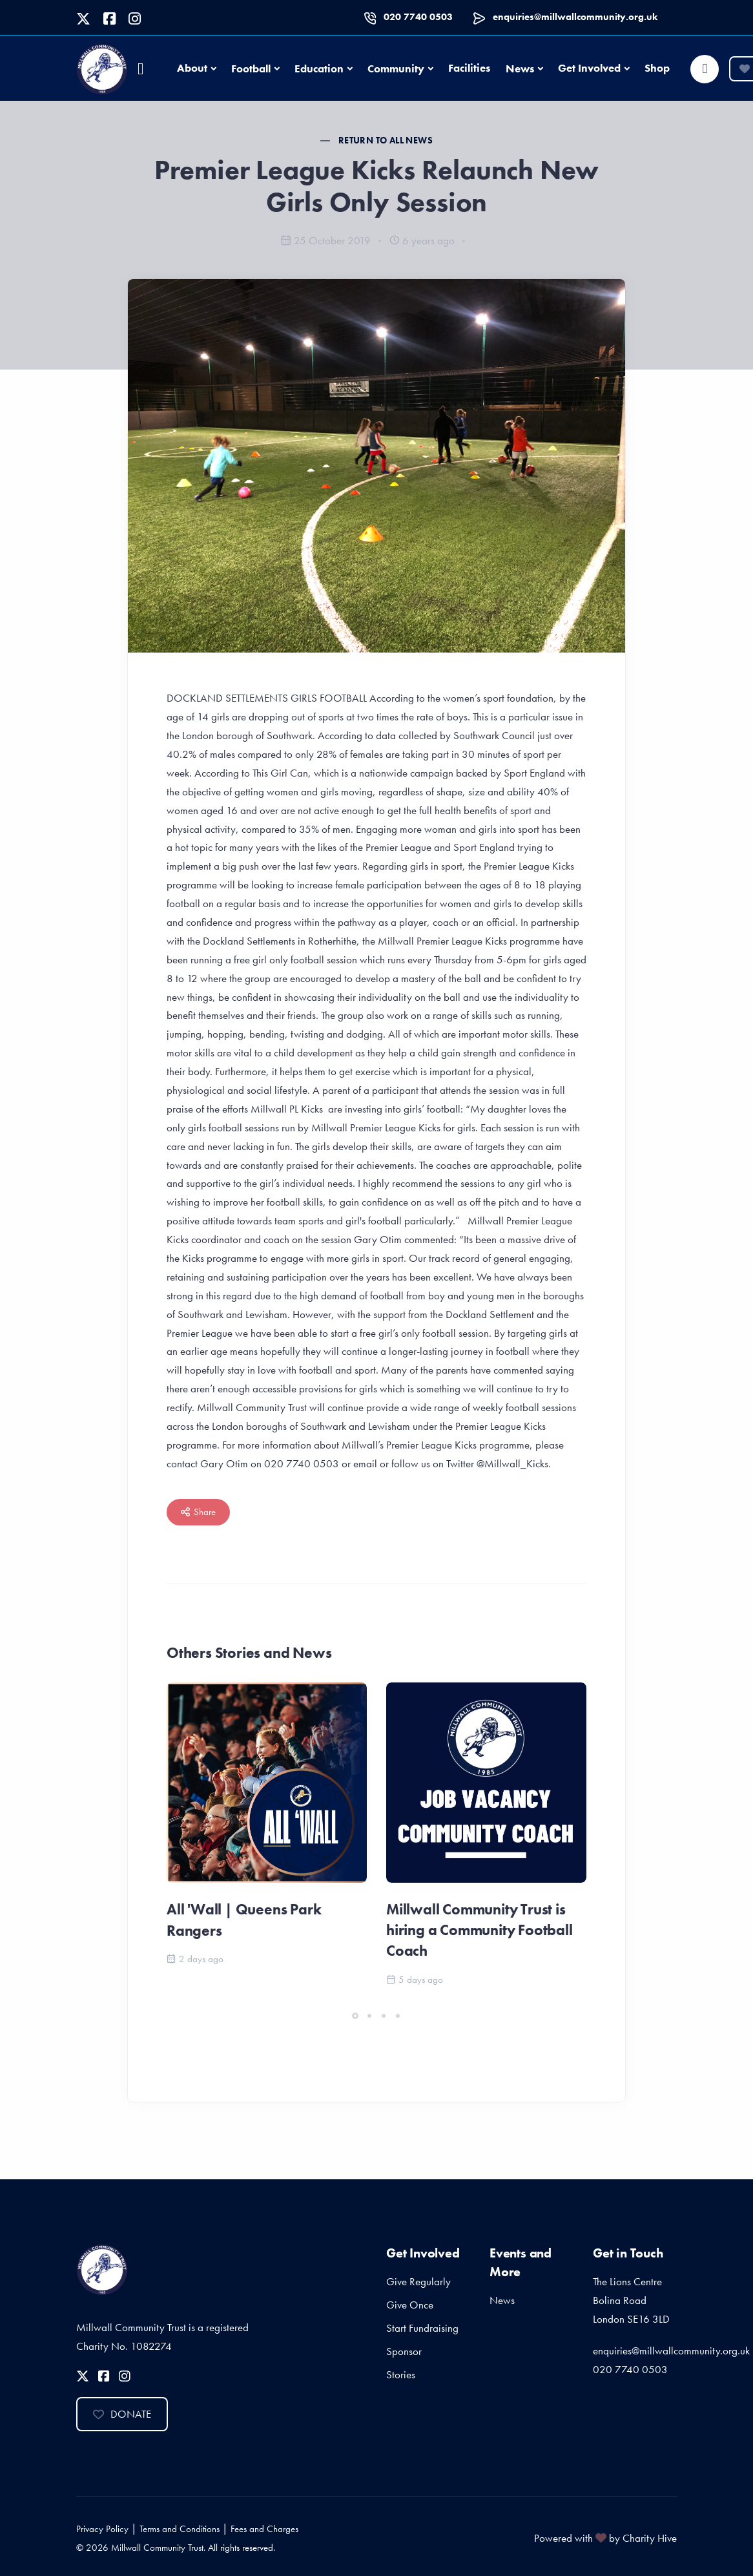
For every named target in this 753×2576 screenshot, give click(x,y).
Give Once (409, 2305)
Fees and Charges (264, 2528)
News (520, 68)
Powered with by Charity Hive (605, 2538)
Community (395, 68)
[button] (355, 2016)
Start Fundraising (422, 2328)
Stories (400, 2374)
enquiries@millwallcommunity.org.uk (575, 16)
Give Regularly (418, 2281)
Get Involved (589, 68)
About (192, 68)
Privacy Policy (102, 2528)
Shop (657, 68)
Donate (121, 2414)
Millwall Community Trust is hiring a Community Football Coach (479, 1930)
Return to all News (385, 140)
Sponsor (404, 2351)
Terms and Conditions (179, 2528)
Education (319, 68)
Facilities (469, 68)
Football (251, 68)
